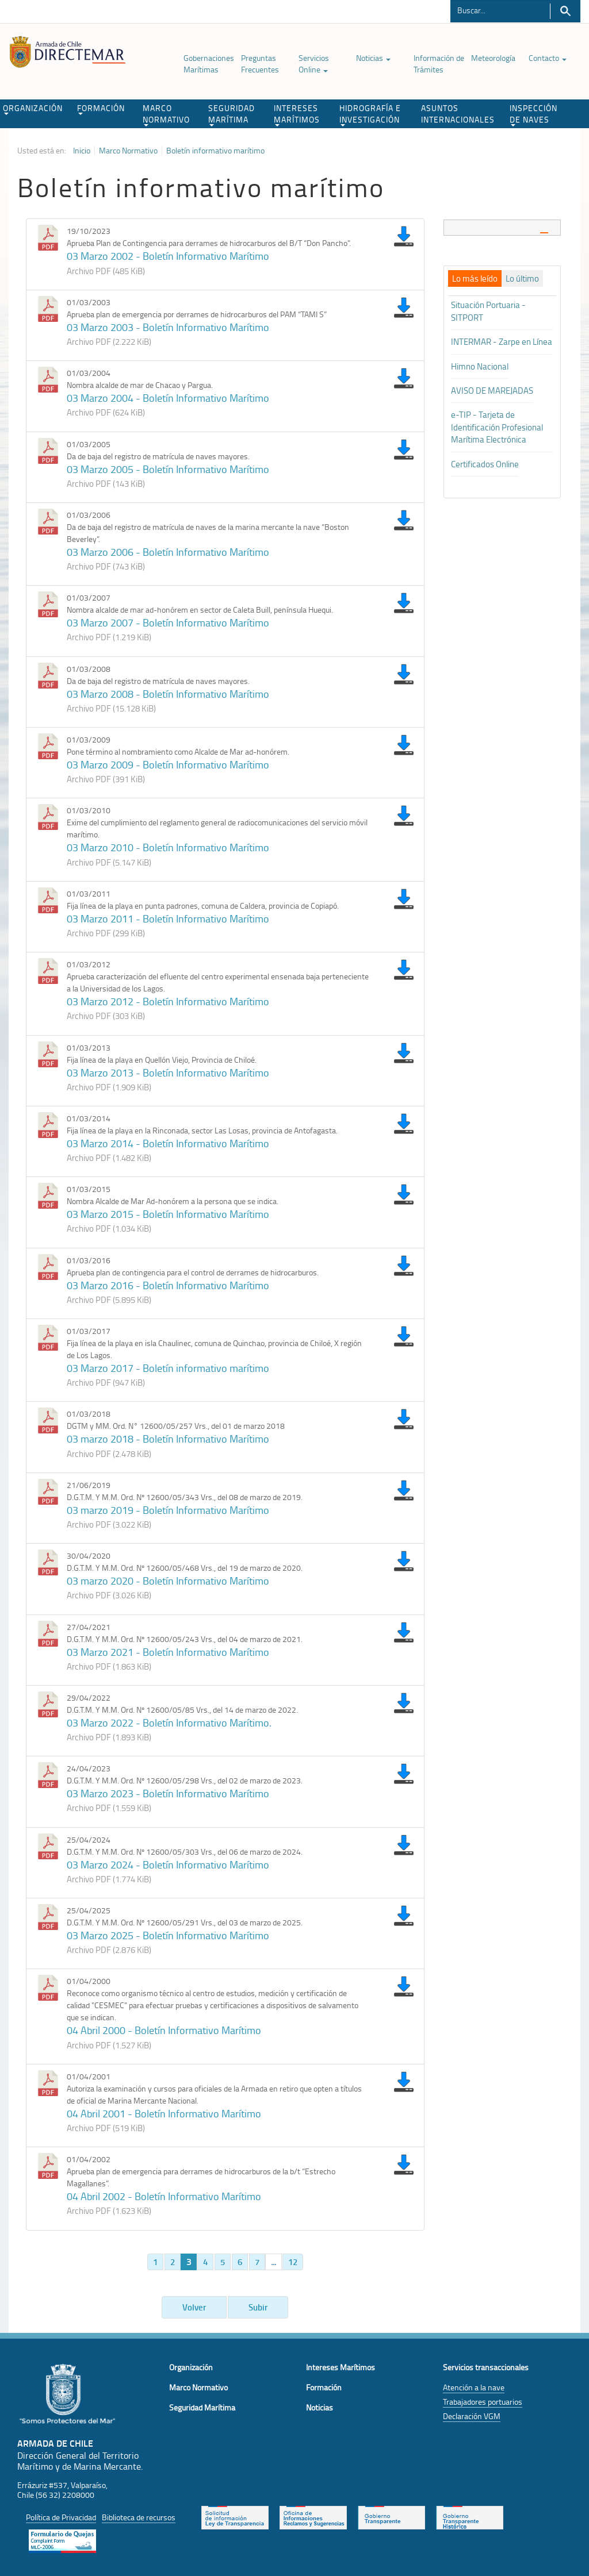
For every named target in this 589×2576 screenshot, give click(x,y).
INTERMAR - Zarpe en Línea (501, 342)
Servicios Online (314, 63)
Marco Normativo (128, 150)
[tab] (502, 227)
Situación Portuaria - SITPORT (488, 311)
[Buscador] (500, 10)
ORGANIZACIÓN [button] (33, 108)
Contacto (548, 57)
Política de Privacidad (61, 2517)
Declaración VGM (471, 2415)
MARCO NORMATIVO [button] (166, 114)
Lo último (522, 278)
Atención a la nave (473, 2387)
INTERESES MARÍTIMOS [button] (297, 114)
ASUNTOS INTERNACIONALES (458, 113)
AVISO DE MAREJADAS (492, 391)
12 (292, 2261)
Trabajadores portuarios (482, 2401)
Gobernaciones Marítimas (208, 63)
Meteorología (493, 57)
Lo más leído (475, 278)
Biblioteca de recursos (138, 2517)
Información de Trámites (439, 63)
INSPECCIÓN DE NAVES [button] (533, 114)
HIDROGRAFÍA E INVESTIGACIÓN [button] (370, 114)
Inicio (81, 150)
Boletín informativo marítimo (215, 150)
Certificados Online (485, 464)
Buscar (565, 11)
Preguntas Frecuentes (260, 63)
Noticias (373, 57)
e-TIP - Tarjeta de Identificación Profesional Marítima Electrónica (497, 427)
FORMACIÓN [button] (101, 108)
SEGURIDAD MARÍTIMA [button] (231, 114)
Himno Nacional (479, 366)
